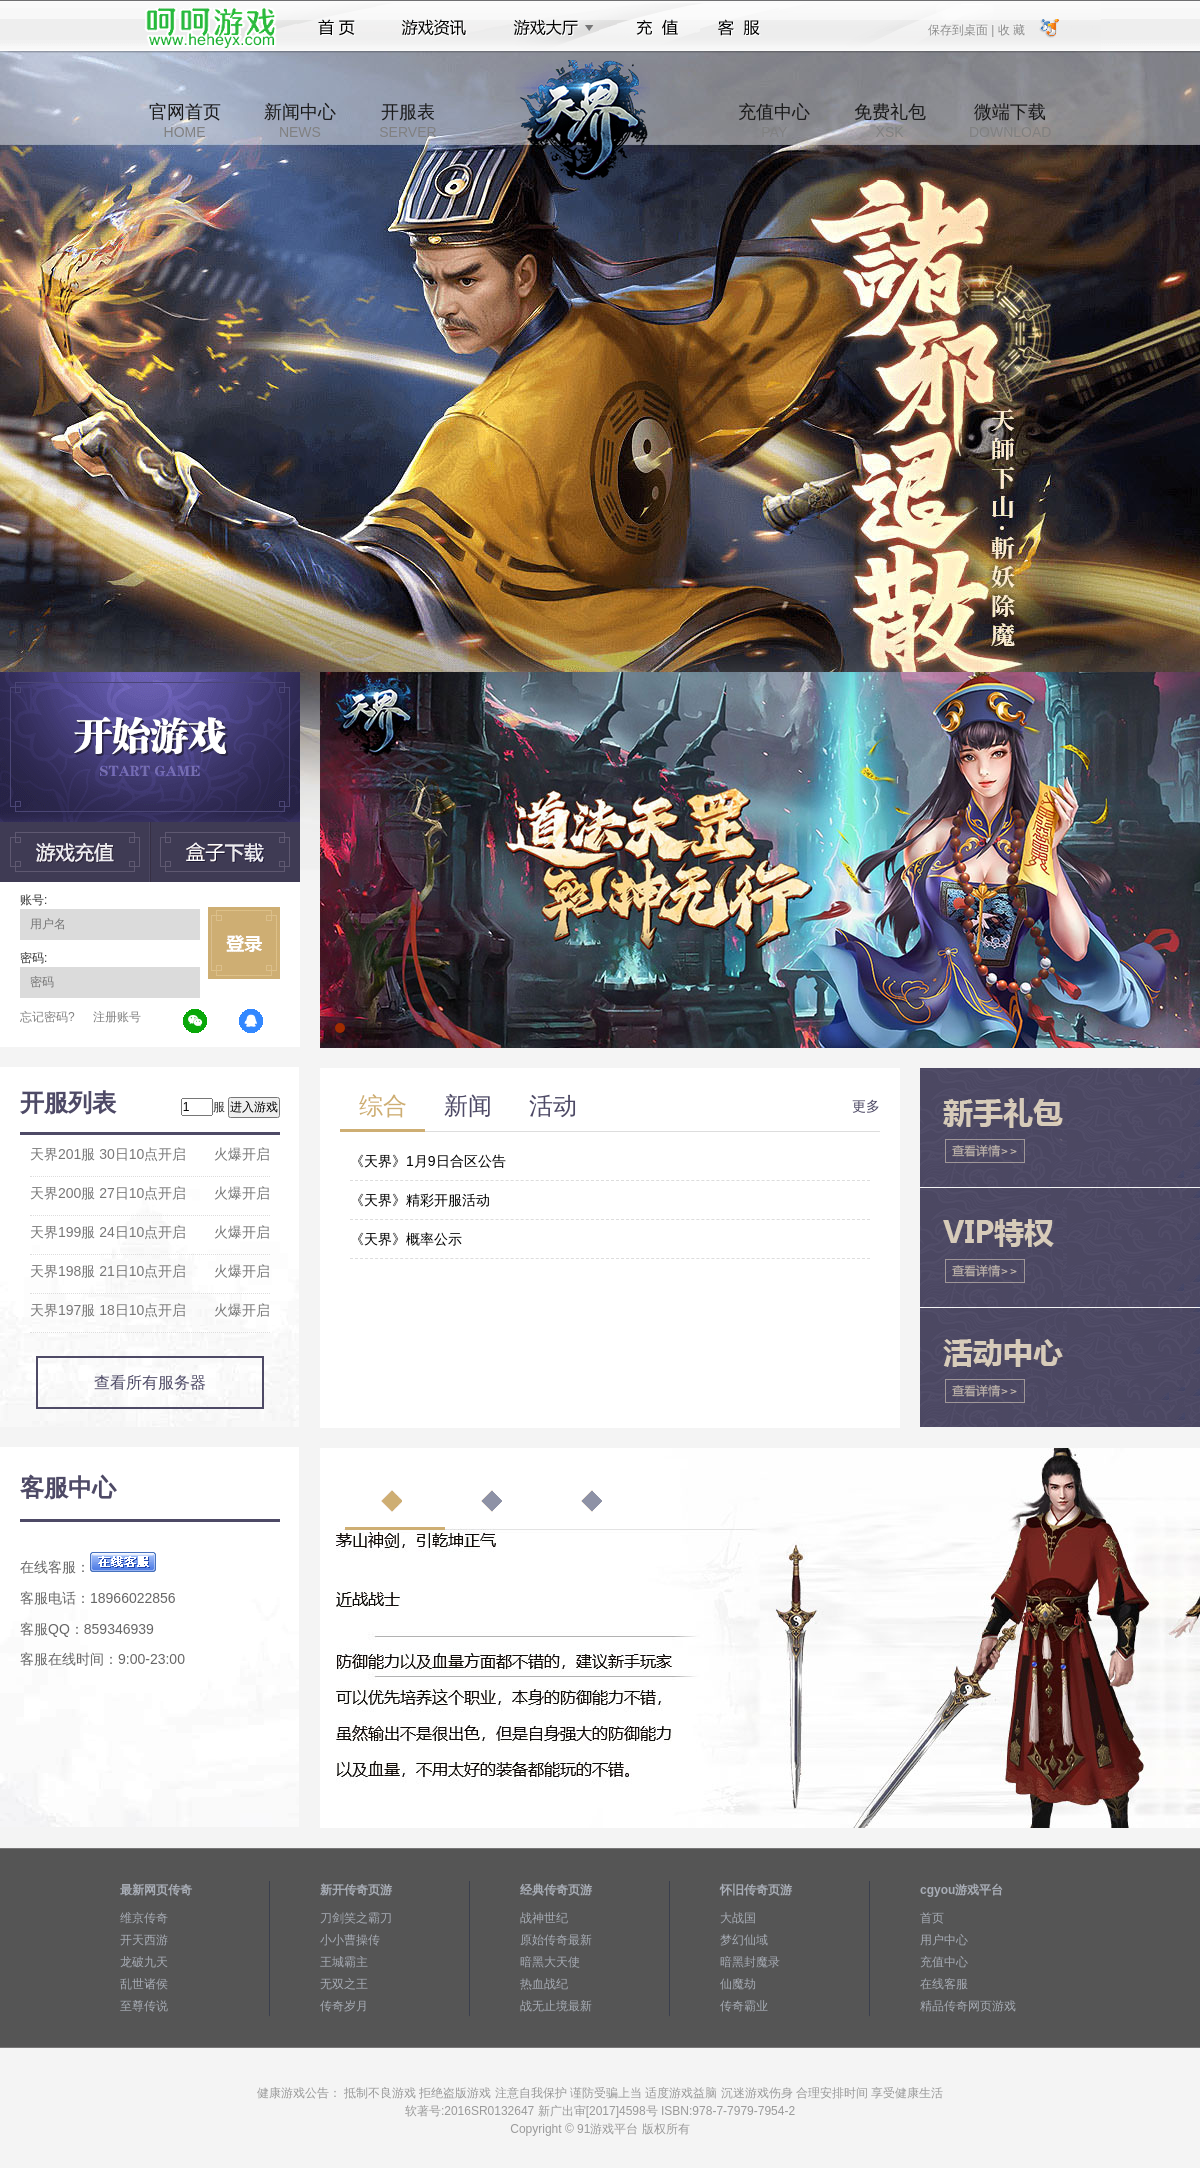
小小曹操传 (350, 1940)
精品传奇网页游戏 (968, 2006)
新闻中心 (300, 121)
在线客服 (944, 1984)
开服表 (407, 121)
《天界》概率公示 (406, 1239)
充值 (656, 28)
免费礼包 (890, 121)
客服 (739, 28)
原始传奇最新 (556, 1940)
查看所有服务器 (150, 1382)
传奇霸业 (744, 2006)
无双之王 (344, 1984)
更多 (866, 1106)
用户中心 (944, 1940)
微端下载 (1010, 121)
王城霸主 (344, 1962)
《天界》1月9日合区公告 (428, 1161)
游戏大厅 (548, 28)
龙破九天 (144, 1962)
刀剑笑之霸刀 (356, 1918)
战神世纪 (544, 1918)
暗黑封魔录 (750, 1962)
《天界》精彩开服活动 (420, 1200)
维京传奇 (144, 1918)
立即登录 (244, 943)
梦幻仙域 (744, 1940)
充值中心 (774, 121)
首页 (336, 28)
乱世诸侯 (144, 1984)
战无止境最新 (556, 2006)
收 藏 (1010, 29)
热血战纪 (544, 1984)
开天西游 (144, 1940)
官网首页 (185, 121)
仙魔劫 (738, 1984)
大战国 (738, 1918)
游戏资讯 (434, 28)
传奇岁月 (344, 2006)
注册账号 (117, 1017)
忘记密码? (47, 1017)
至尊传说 (144, 2006)
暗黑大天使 (550, 1962)
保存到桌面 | (962, 29)
